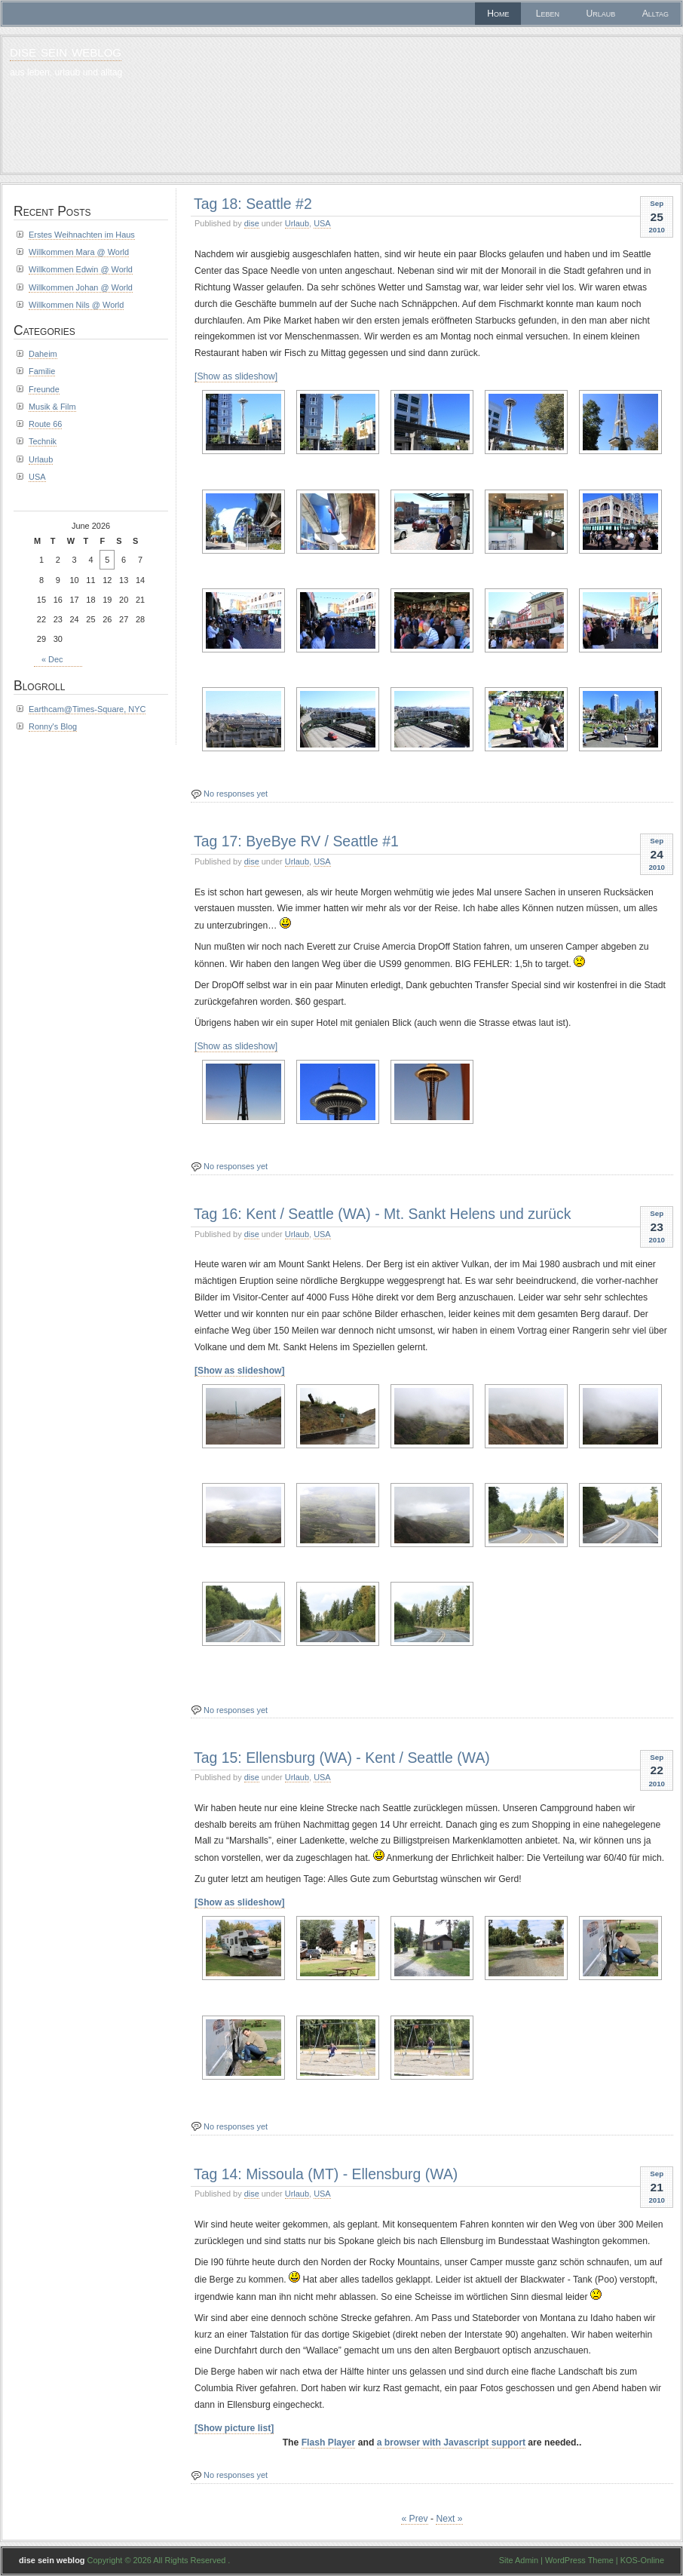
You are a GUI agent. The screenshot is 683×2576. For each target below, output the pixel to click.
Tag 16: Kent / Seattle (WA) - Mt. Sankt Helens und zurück (382, 1213)
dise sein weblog (65, 50)
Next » (449, 2518)
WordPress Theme (579, 2560)
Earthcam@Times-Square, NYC (87, 709)
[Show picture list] (234, 2428)
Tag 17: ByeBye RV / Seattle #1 (296, 841)
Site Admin (518, 2560)
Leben (547, 13)
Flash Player (329, 2442)
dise (251, 223)
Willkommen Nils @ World (76, 304)
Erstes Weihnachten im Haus (82, 234)
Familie (42, 371)
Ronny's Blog (53, 726)
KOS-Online (642, 2560)
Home (498, 13)
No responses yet (236, 793)
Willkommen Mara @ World (79, 251)
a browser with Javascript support (451, 2442)
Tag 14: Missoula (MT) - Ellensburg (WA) (326, 2174)
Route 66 (45, 423)
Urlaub (601, 13)
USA (322, 223)
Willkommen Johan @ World (81, 287)
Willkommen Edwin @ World (81, 269)
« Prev (414, 2518)
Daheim (43, 353)
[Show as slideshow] (235, 376)
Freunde (44, 389)
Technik (43, 441)
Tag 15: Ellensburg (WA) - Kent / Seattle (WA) (342, 1757)
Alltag (655, 13)
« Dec (52, 659)
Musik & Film (52, 406)
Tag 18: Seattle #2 (253, 203)
